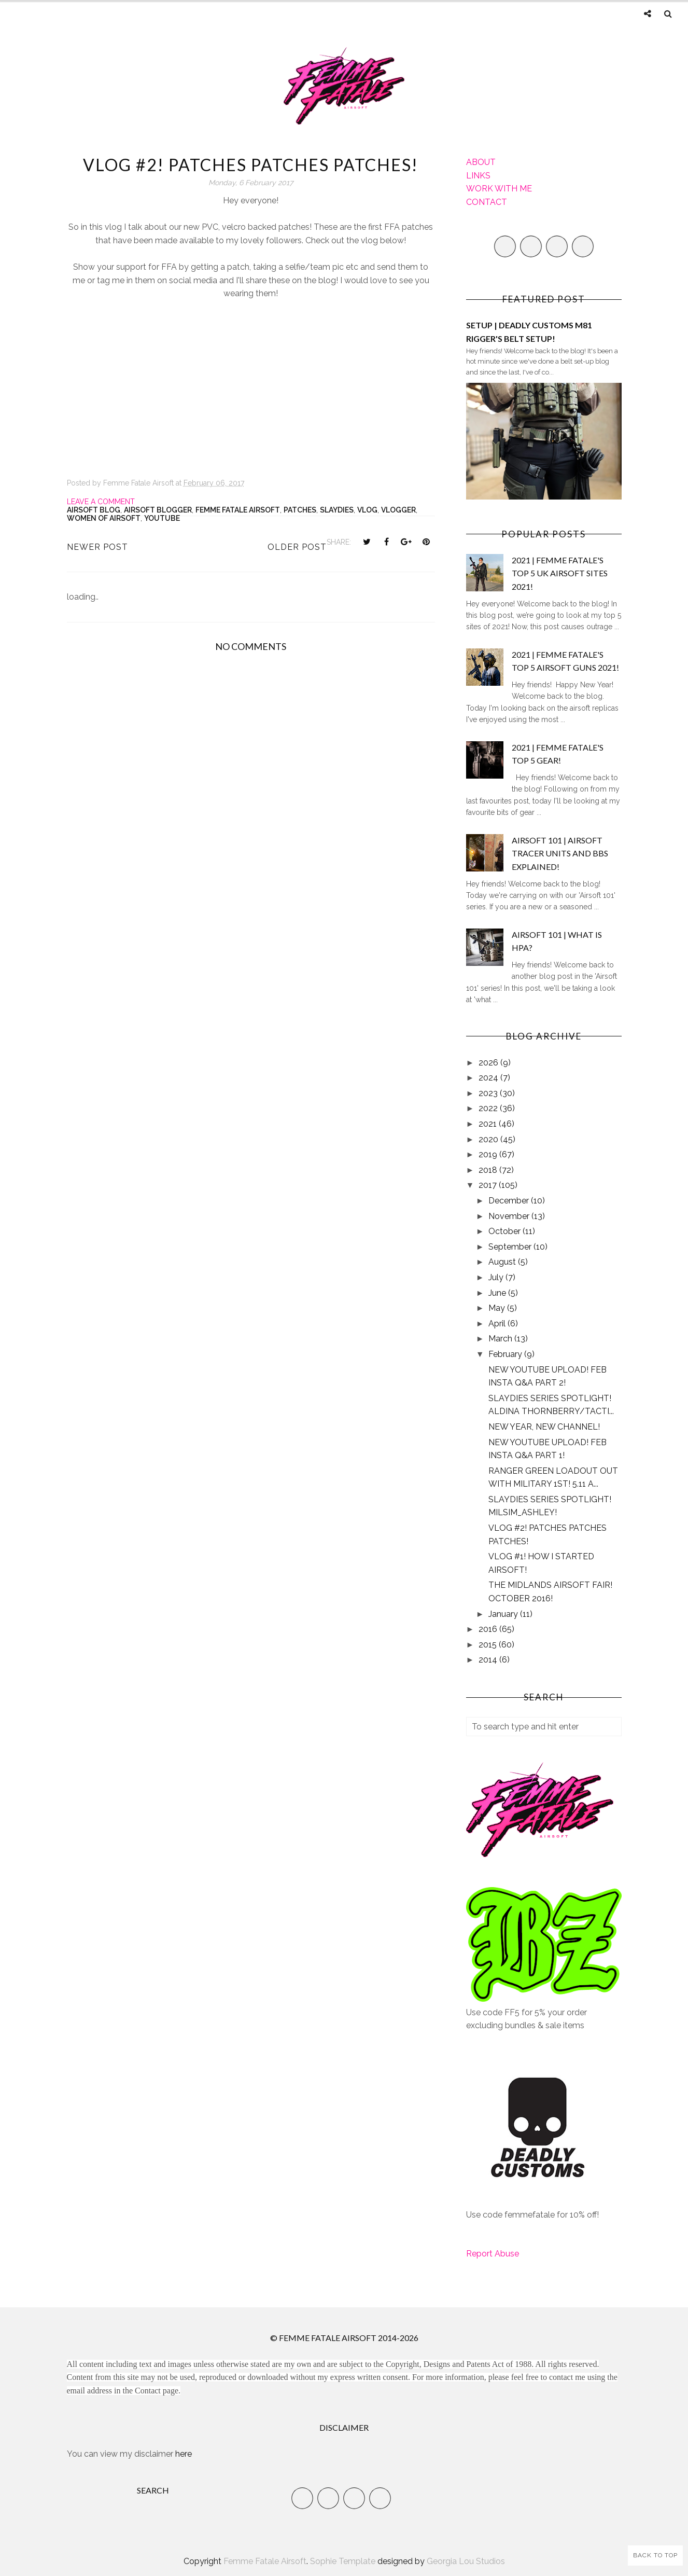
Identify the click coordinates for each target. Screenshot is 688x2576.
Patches (300, 510)
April (498, 1323)
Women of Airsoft (104, 518)
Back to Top (655, 2555)
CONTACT (486, 202)
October (505, 1231)
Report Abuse (492, 2254)
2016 (489, 1629)
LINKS (478, 176)
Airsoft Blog (93, 510)
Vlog (367, 510)
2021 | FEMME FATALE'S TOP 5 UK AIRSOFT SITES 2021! (560, 573)
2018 (489, 1170)
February (506, 1354)
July (497, 1277)
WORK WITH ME (499, 188)
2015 (489, 1645)
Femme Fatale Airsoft (237, 510)
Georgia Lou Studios (466, 2561)
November (509, 1216)
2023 (489, 1093)
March (501, 1339)
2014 (489, 1660)
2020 (489, 1139)
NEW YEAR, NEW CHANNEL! (544, 1427)
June (498, 1293)
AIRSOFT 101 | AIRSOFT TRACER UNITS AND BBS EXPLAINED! (560, 853)
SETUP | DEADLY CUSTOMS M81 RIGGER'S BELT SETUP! (529, 331)
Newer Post (97, 547)
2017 (489, 1185)
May (497, 1308)
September (510, 1247)
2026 (489, 1063)
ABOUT (481, 162)
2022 (489, 1108)
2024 (489, 1078)
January (504, 1614)
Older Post (297, 547)
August (503, 1262)
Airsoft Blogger (158, 510)
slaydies (337, 510)
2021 (489, 1124)
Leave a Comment (101, 501)
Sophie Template (342, 2561)
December (509, 1201)
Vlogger (398, 510)
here (183, 2454)
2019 (489, 1154)
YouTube (162, 518)
